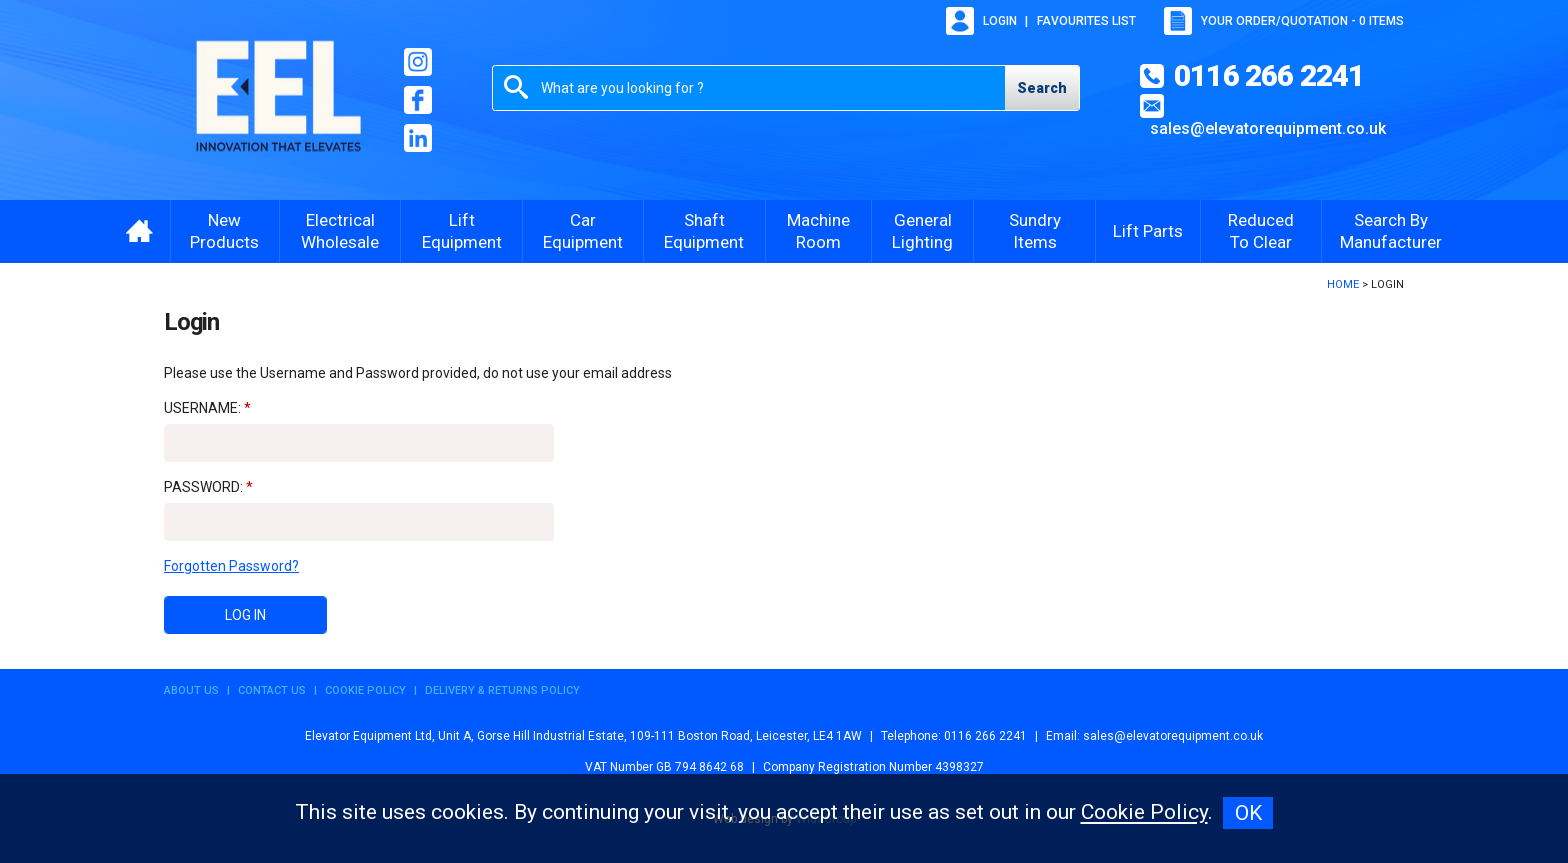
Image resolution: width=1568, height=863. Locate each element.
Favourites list (1086, 21)
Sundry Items (1035, 231)
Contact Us (272, 690)
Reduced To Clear (1261, 231)
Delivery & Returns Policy (502, 690)
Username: (202, 408)
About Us (191, 690)
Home (1343, 284)
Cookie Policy (365, 690)
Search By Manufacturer (1391, 231)
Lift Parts (1148, 231)
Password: (203, 487)
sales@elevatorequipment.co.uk (1268, 128)
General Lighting (922, 231)
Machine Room (818, 231)
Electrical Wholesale (340, 231)
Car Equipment (583, 231)
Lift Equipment (462, 231)
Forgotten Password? (231, 566)
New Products (224, 231)
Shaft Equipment (704, 231)
